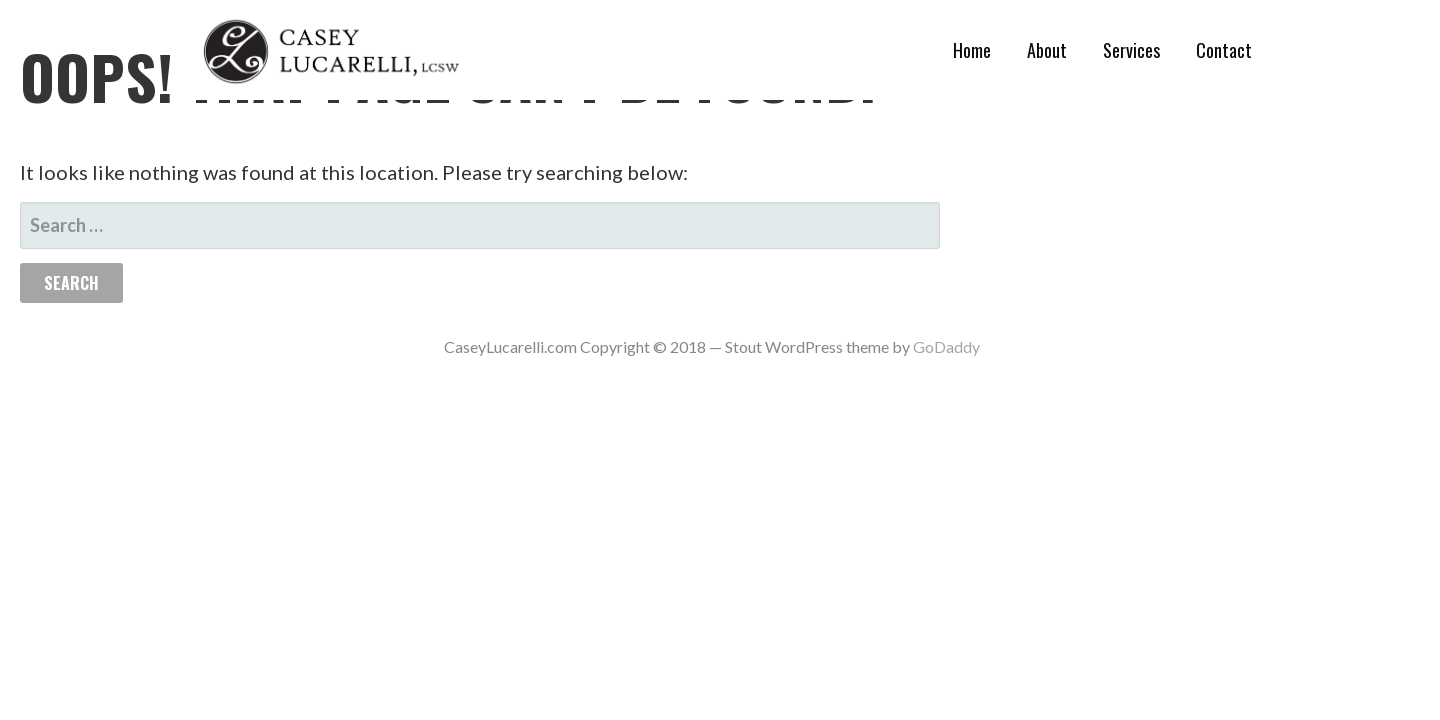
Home (972, 50)
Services (1131, 50)
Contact (1224, 50)
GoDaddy (946, 346)
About (1047, 50)
